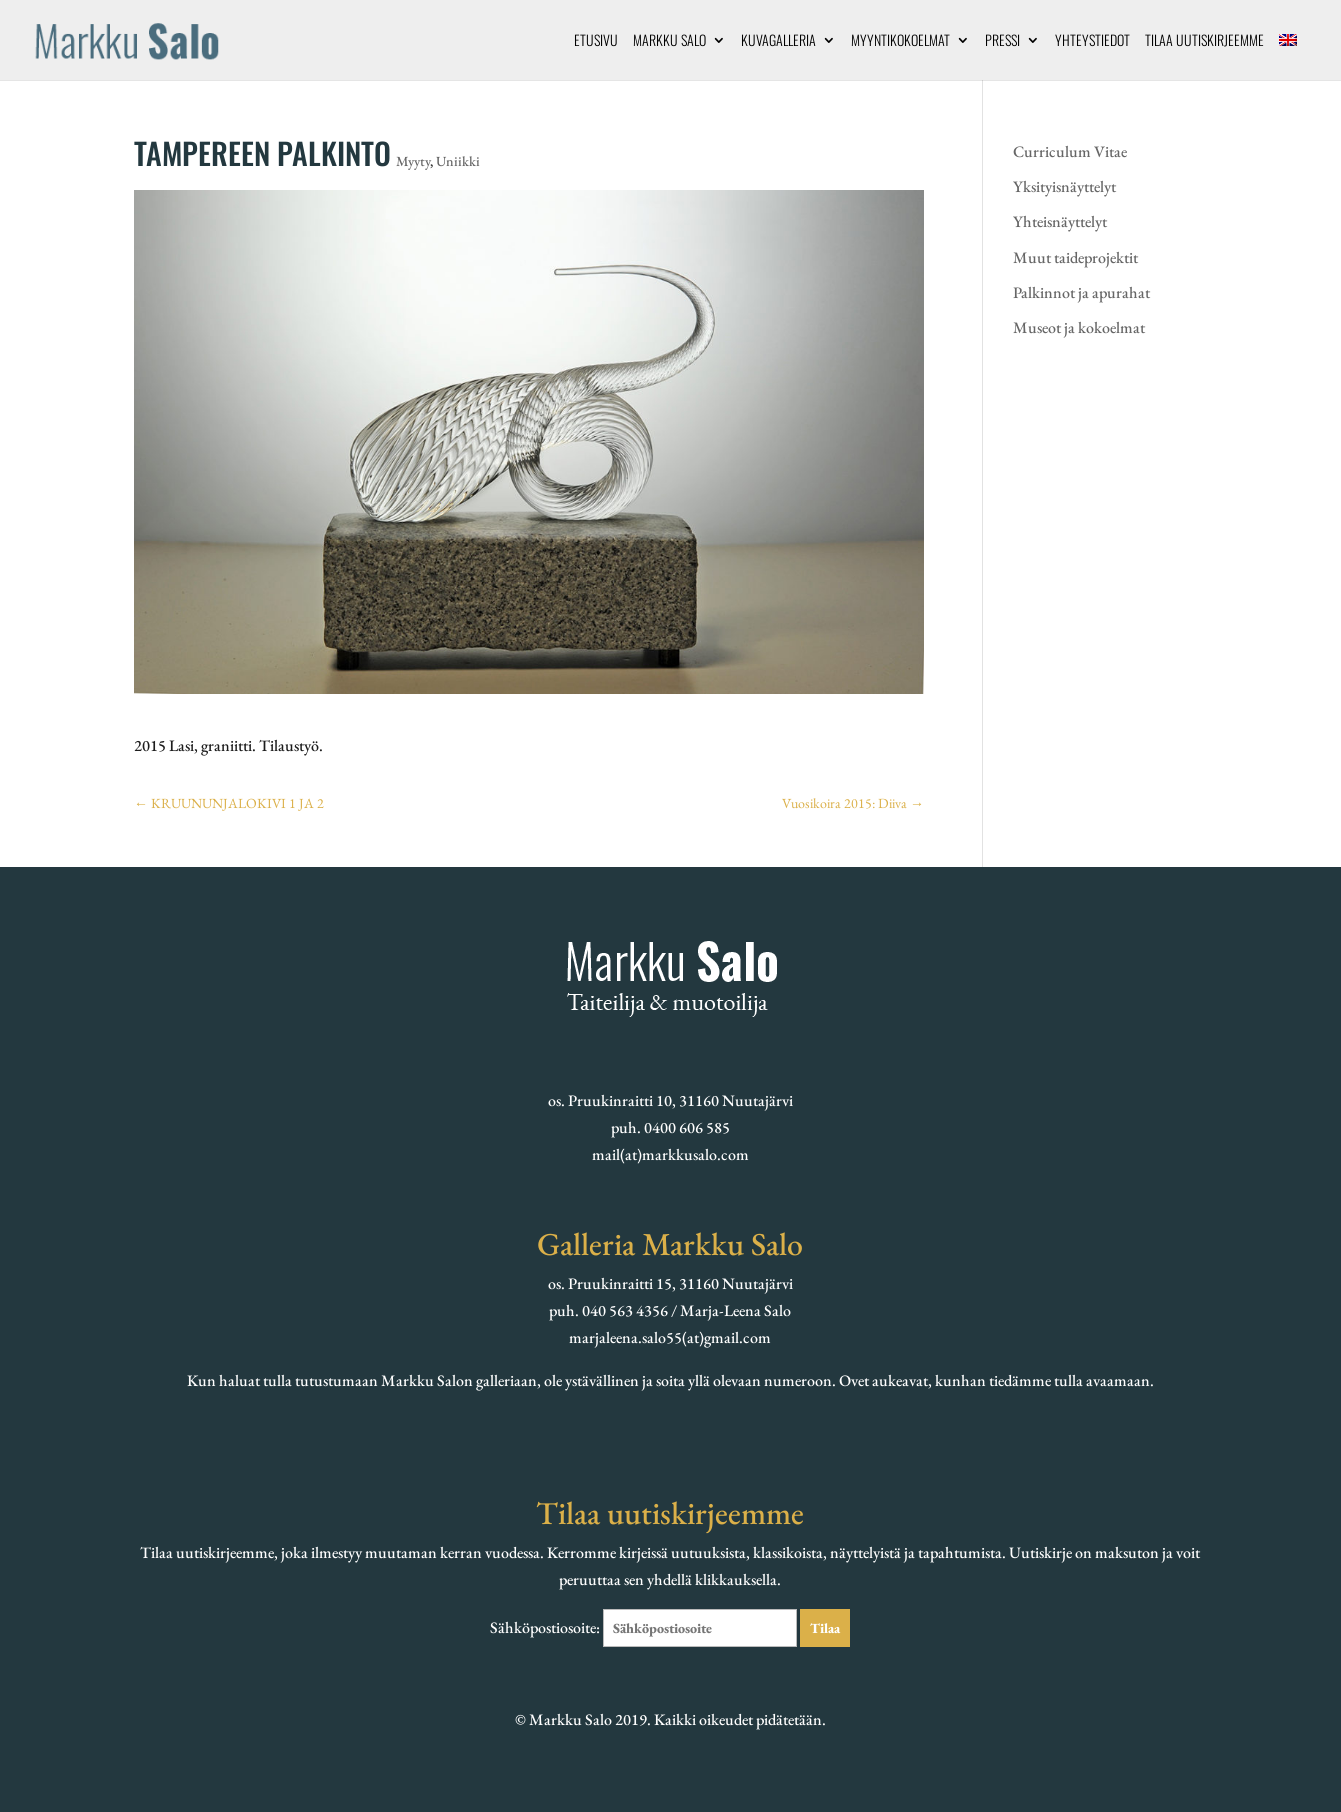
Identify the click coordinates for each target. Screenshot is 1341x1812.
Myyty (413, 161)
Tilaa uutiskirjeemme (1204, 41)
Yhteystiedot (1092, 41)
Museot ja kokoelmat (1079, 327)
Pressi (1002, 41)
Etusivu (596, 41)
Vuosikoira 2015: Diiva (853, 803)
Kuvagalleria (778, 41)
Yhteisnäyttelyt (1060, 221)
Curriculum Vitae (1070, 151)
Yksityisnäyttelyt (1064, 186)
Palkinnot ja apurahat (1081, 292)
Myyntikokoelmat (900, 41)
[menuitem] (1288, 56)
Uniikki (458, 161)
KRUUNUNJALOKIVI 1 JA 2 (229, 803)
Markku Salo (669, 41)
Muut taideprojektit (1075, 257)
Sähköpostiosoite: (645, 1627)
